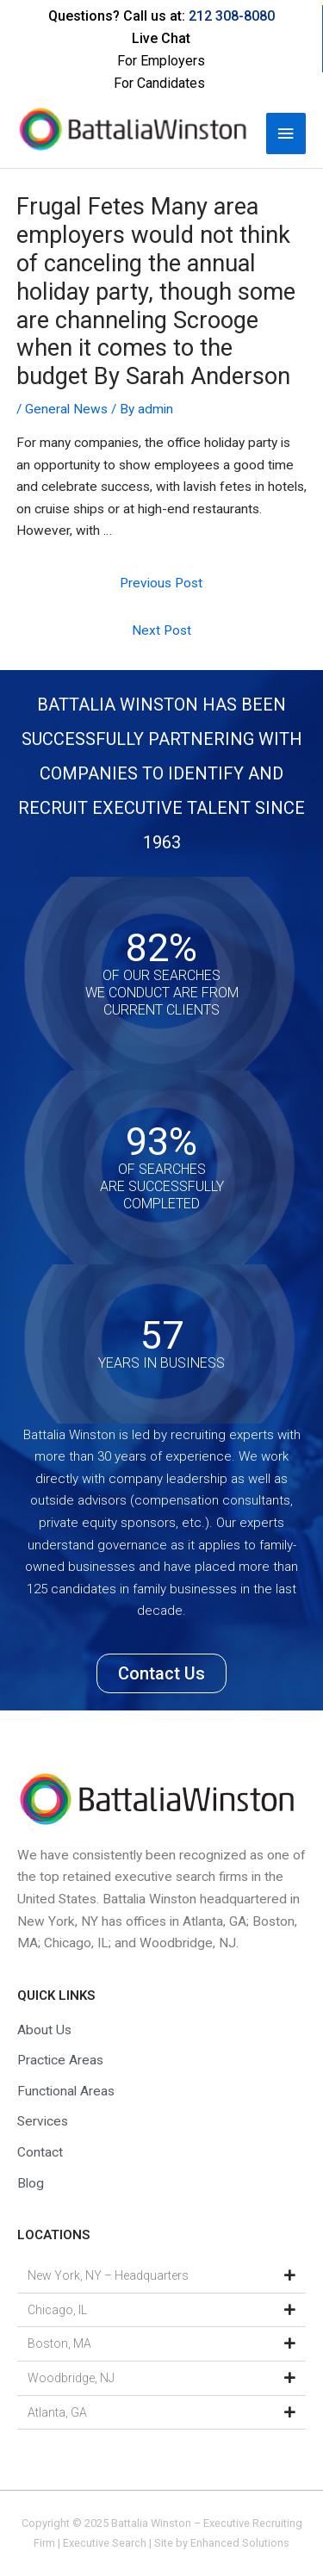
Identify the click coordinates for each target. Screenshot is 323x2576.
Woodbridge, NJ (71, 2378)
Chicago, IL (57, 2310)
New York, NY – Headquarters (108, 2275)
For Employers (161, 61)
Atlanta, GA (57, 2412)
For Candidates (159, 83)
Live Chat (161, 38)
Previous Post (161, 583)
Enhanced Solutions (239, 2542)
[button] (161, 2276)
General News (66, 409)
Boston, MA (59, 2343)
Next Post (161, 630)
